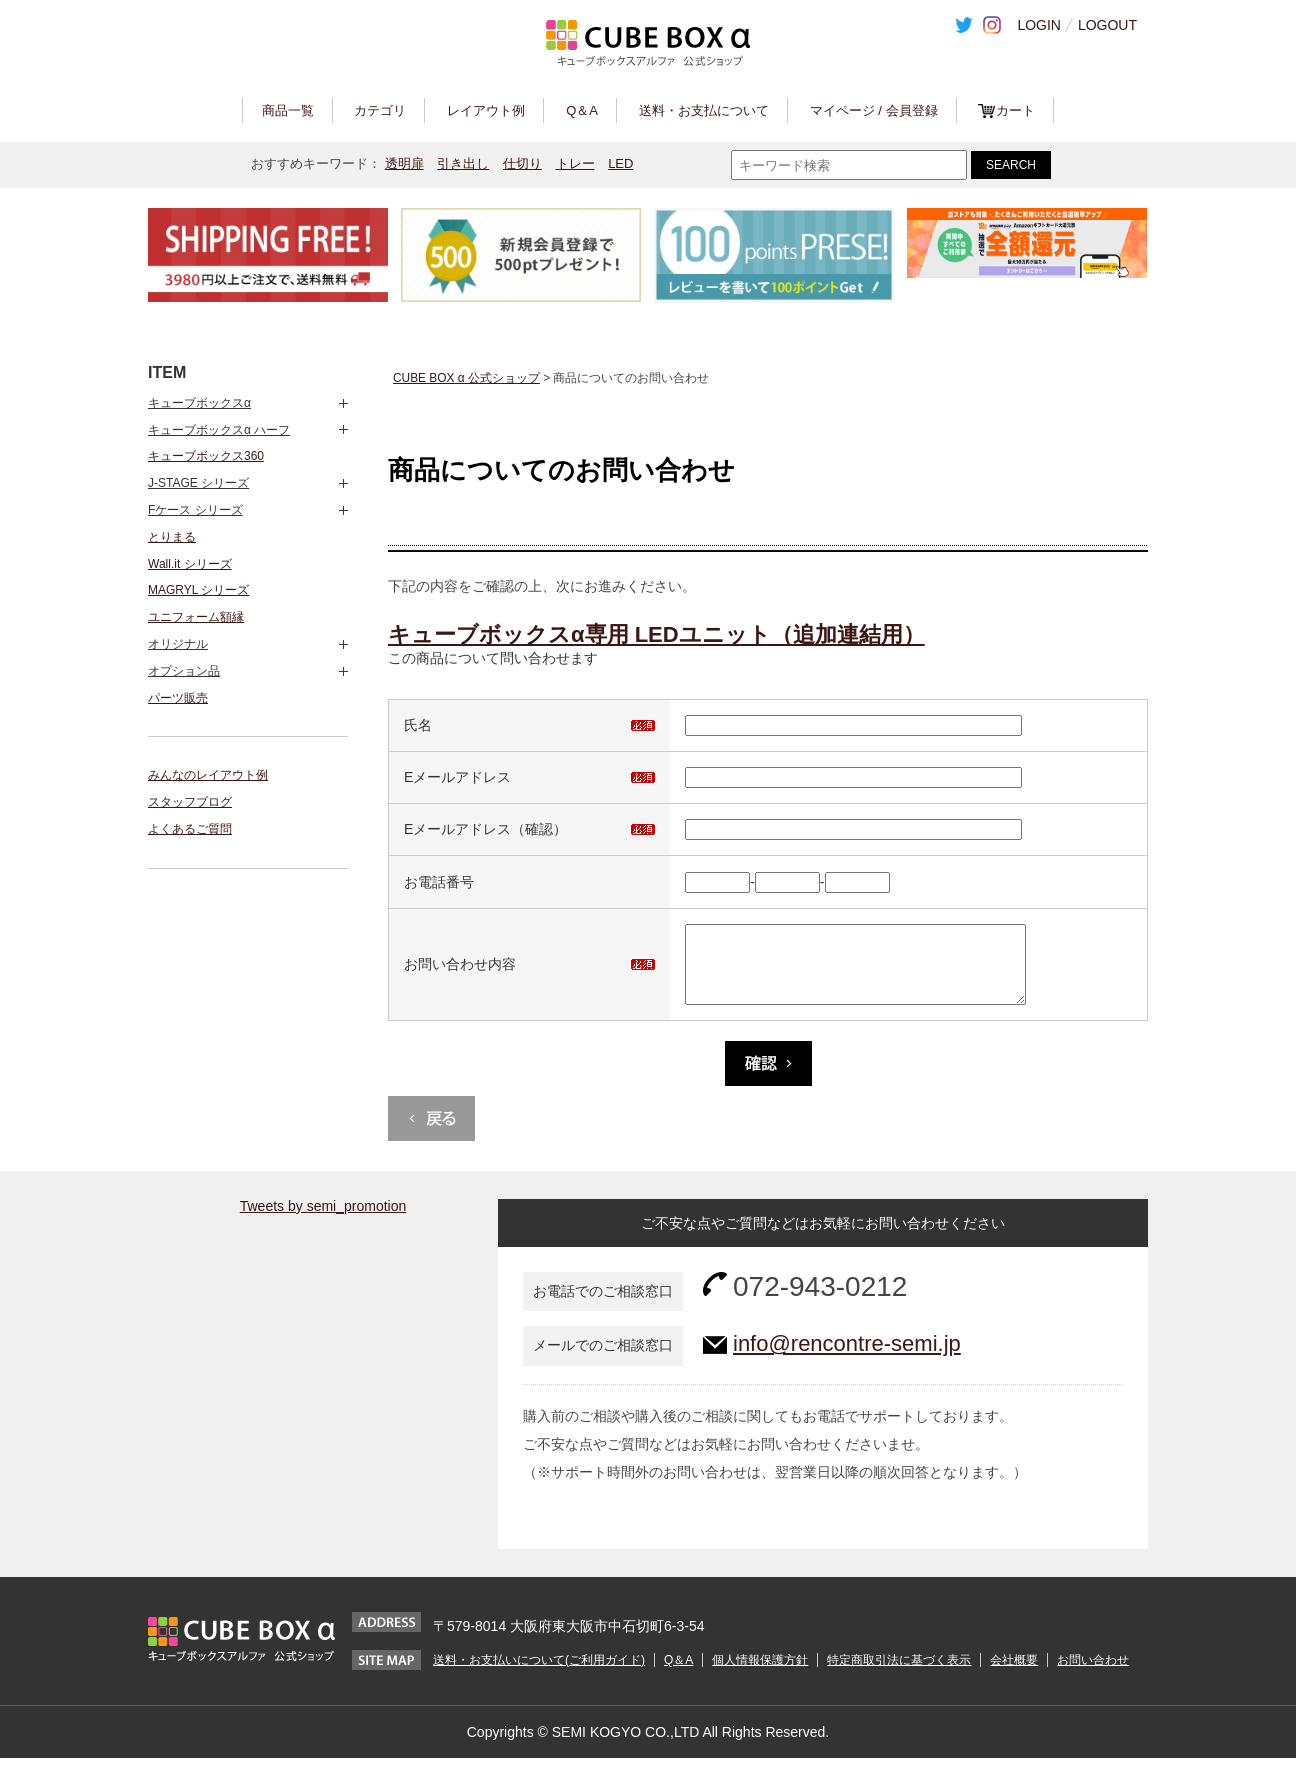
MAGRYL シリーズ (198, 590)
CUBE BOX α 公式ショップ (466, 378)
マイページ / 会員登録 (874, 110)
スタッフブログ (190, 802)
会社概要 (1014, 1675)
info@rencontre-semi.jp (847, 1358)
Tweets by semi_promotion (323, 1221)
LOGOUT (1107, 25)
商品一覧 (288, 110)
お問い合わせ (1093, 1675)
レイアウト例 (486, 110)
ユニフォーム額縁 (196, 617)
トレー (575, 163)
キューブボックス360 (206, 456)
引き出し (463, 163)
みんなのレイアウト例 (208, 775)
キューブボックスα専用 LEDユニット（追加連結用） (656, 634)
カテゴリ (380, 110)
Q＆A (582, 110)
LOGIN (1039, 25)
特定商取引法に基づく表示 (899, 1675)
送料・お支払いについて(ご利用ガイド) (539, 1675)
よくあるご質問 (190, 829)
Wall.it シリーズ (190, 564)
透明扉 (404, 163)
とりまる (172, 537)
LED (620, 163)
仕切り (522, 163)
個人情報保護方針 (760, 1675)
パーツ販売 (178, 698)
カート (1015, 110)
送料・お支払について (704, 110)
